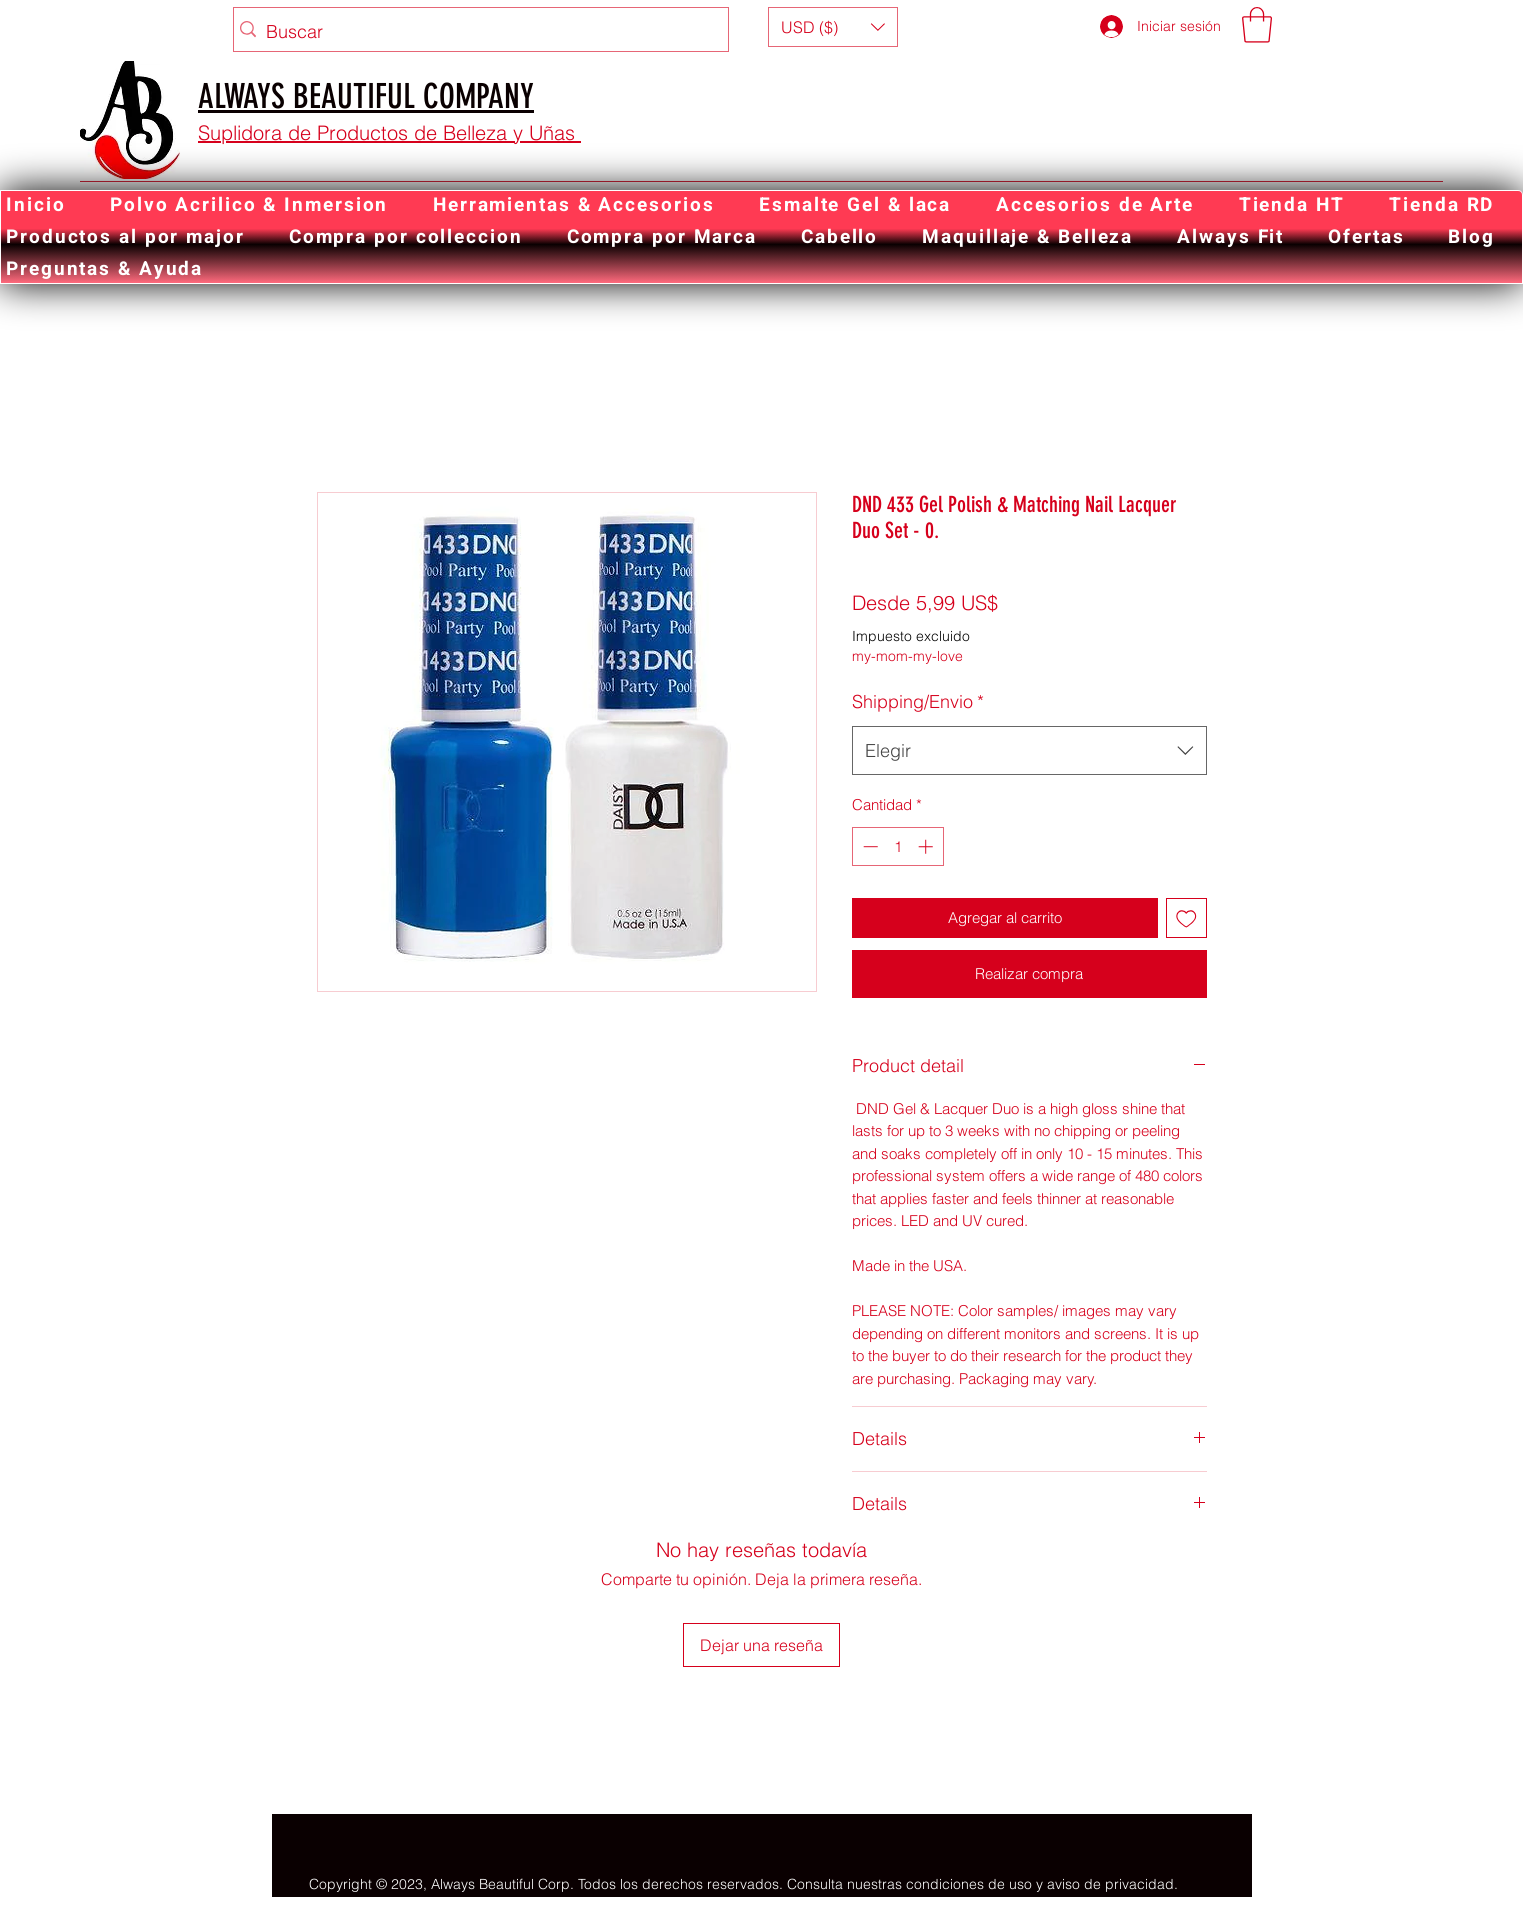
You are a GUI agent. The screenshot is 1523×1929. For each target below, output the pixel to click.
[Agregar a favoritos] (1186, 918)
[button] (833, 27)
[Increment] (927, 846)
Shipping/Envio (918, 701)
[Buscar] (476, 32)
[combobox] (1029, 751)
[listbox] (833, 27)
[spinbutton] (897, 846)
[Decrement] (868, 846)
